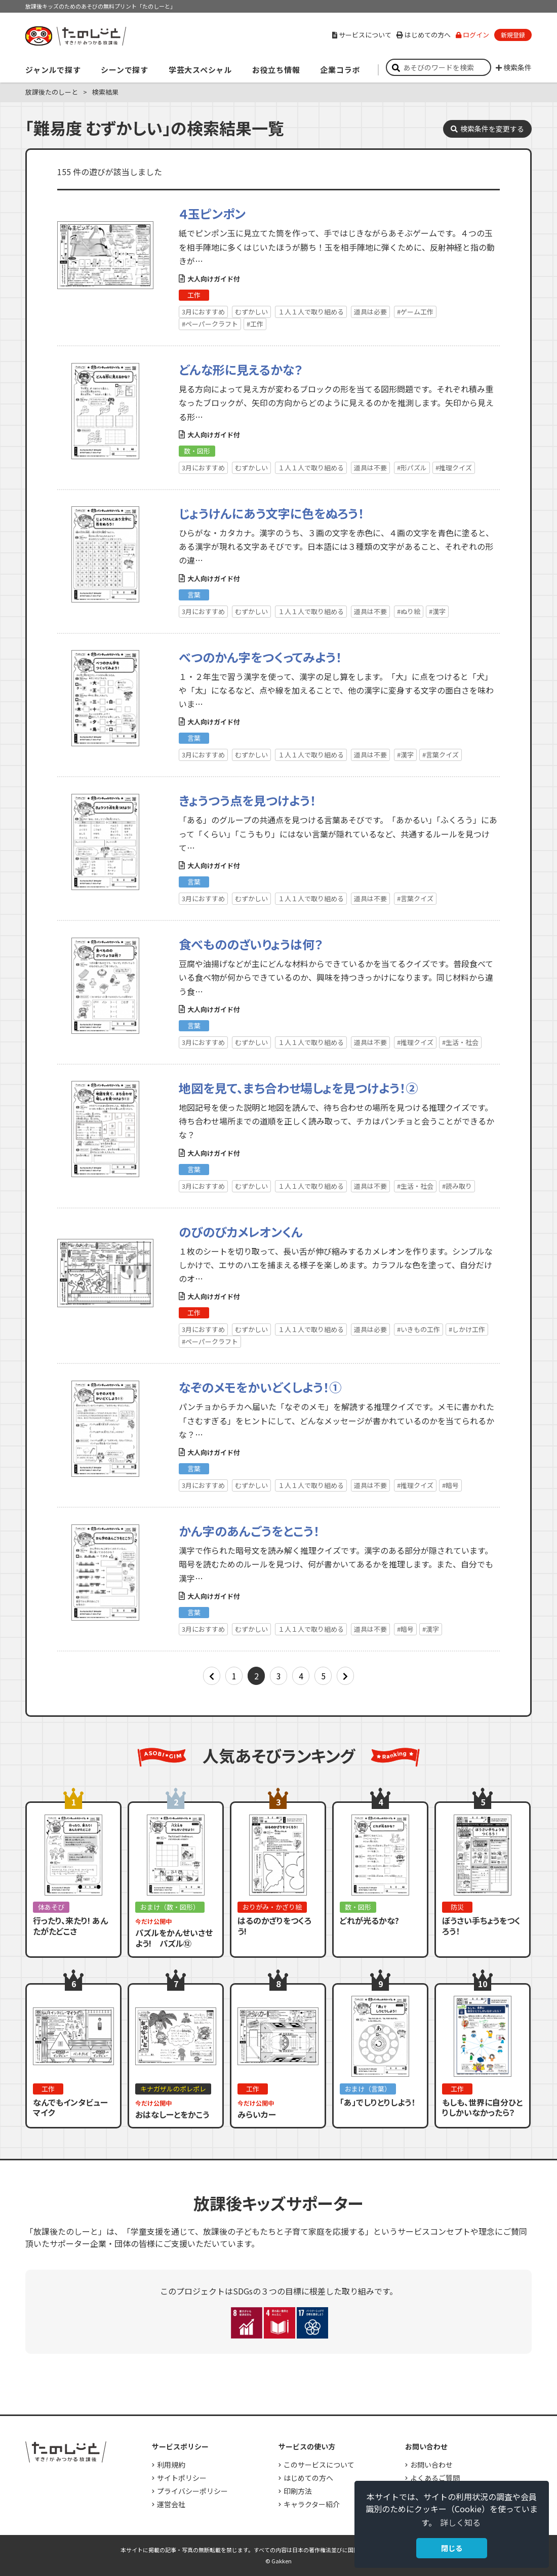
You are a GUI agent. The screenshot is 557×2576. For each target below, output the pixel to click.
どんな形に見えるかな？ (241, 369)
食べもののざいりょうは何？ (251, 944)
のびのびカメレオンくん (241, 1231)
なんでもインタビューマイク (70, 2107)
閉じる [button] (451, 2548)
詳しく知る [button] (460, 2522)
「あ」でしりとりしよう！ (377, 2102)
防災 (457, 1907)
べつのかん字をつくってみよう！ (260, 657)
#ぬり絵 (408, 611)
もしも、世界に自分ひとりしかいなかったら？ (482, 2107)
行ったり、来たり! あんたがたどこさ (70, 1925)
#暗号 (450, 1485)
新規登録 (513, 34)
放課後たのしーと (51, 92)
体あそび (51, 1907)
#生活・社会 (460, 1042)
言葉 (194, 594)
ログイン (472, 34)
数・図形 (197, 451)
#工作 (255, 324)
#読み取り (457, 1186)
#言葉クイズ (440, 754)
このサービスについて (319, 2465)
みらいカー (256, 2114)
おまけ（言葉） (368, 2089)
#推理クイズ (453, 467)
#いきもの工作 (418, 1329)
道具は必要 (370, 311)
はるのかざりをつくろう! (274, 1925)
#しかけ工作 (467, 1329)
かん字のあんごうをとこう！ (249, 1531)
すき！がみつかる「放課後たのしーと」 (75, 36)
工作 (194, 295)
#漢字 (437, 611)
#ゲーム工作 (415, 311)
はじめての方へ (423, 34)
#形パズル (412, 467)
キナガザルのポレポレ (173, 2089)
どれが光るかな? (369, 1920)
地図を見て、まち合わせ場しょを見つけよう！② (298, 1088)
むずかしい (251, 311)
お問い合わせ (431, 2465)
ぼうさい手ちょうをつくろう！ (481, 1925)
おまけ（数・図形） (170, 1907)
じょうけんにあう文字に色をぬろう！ (271, 513)
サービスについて (361, 34)
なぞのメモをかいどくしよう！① (260, 1387)
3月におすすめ (203, 311)
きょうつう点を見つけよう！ (247, 800)
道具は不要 (370, 467)
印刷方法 (298, 2491)
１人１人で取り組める (311, 311)
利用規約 (171, 2465)
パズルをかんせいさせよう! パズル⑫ (174, 1937)
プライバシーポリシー (192, 2491)
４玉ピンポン (212, 213)
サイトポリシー (182, 2478)
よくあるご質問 (435, 2478)
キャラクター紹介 (312, 2504)
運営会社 (171, 2504)
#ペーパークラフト (210, 324)
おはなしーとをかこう (172, 2114)
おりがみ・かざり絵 (272, 1907)
